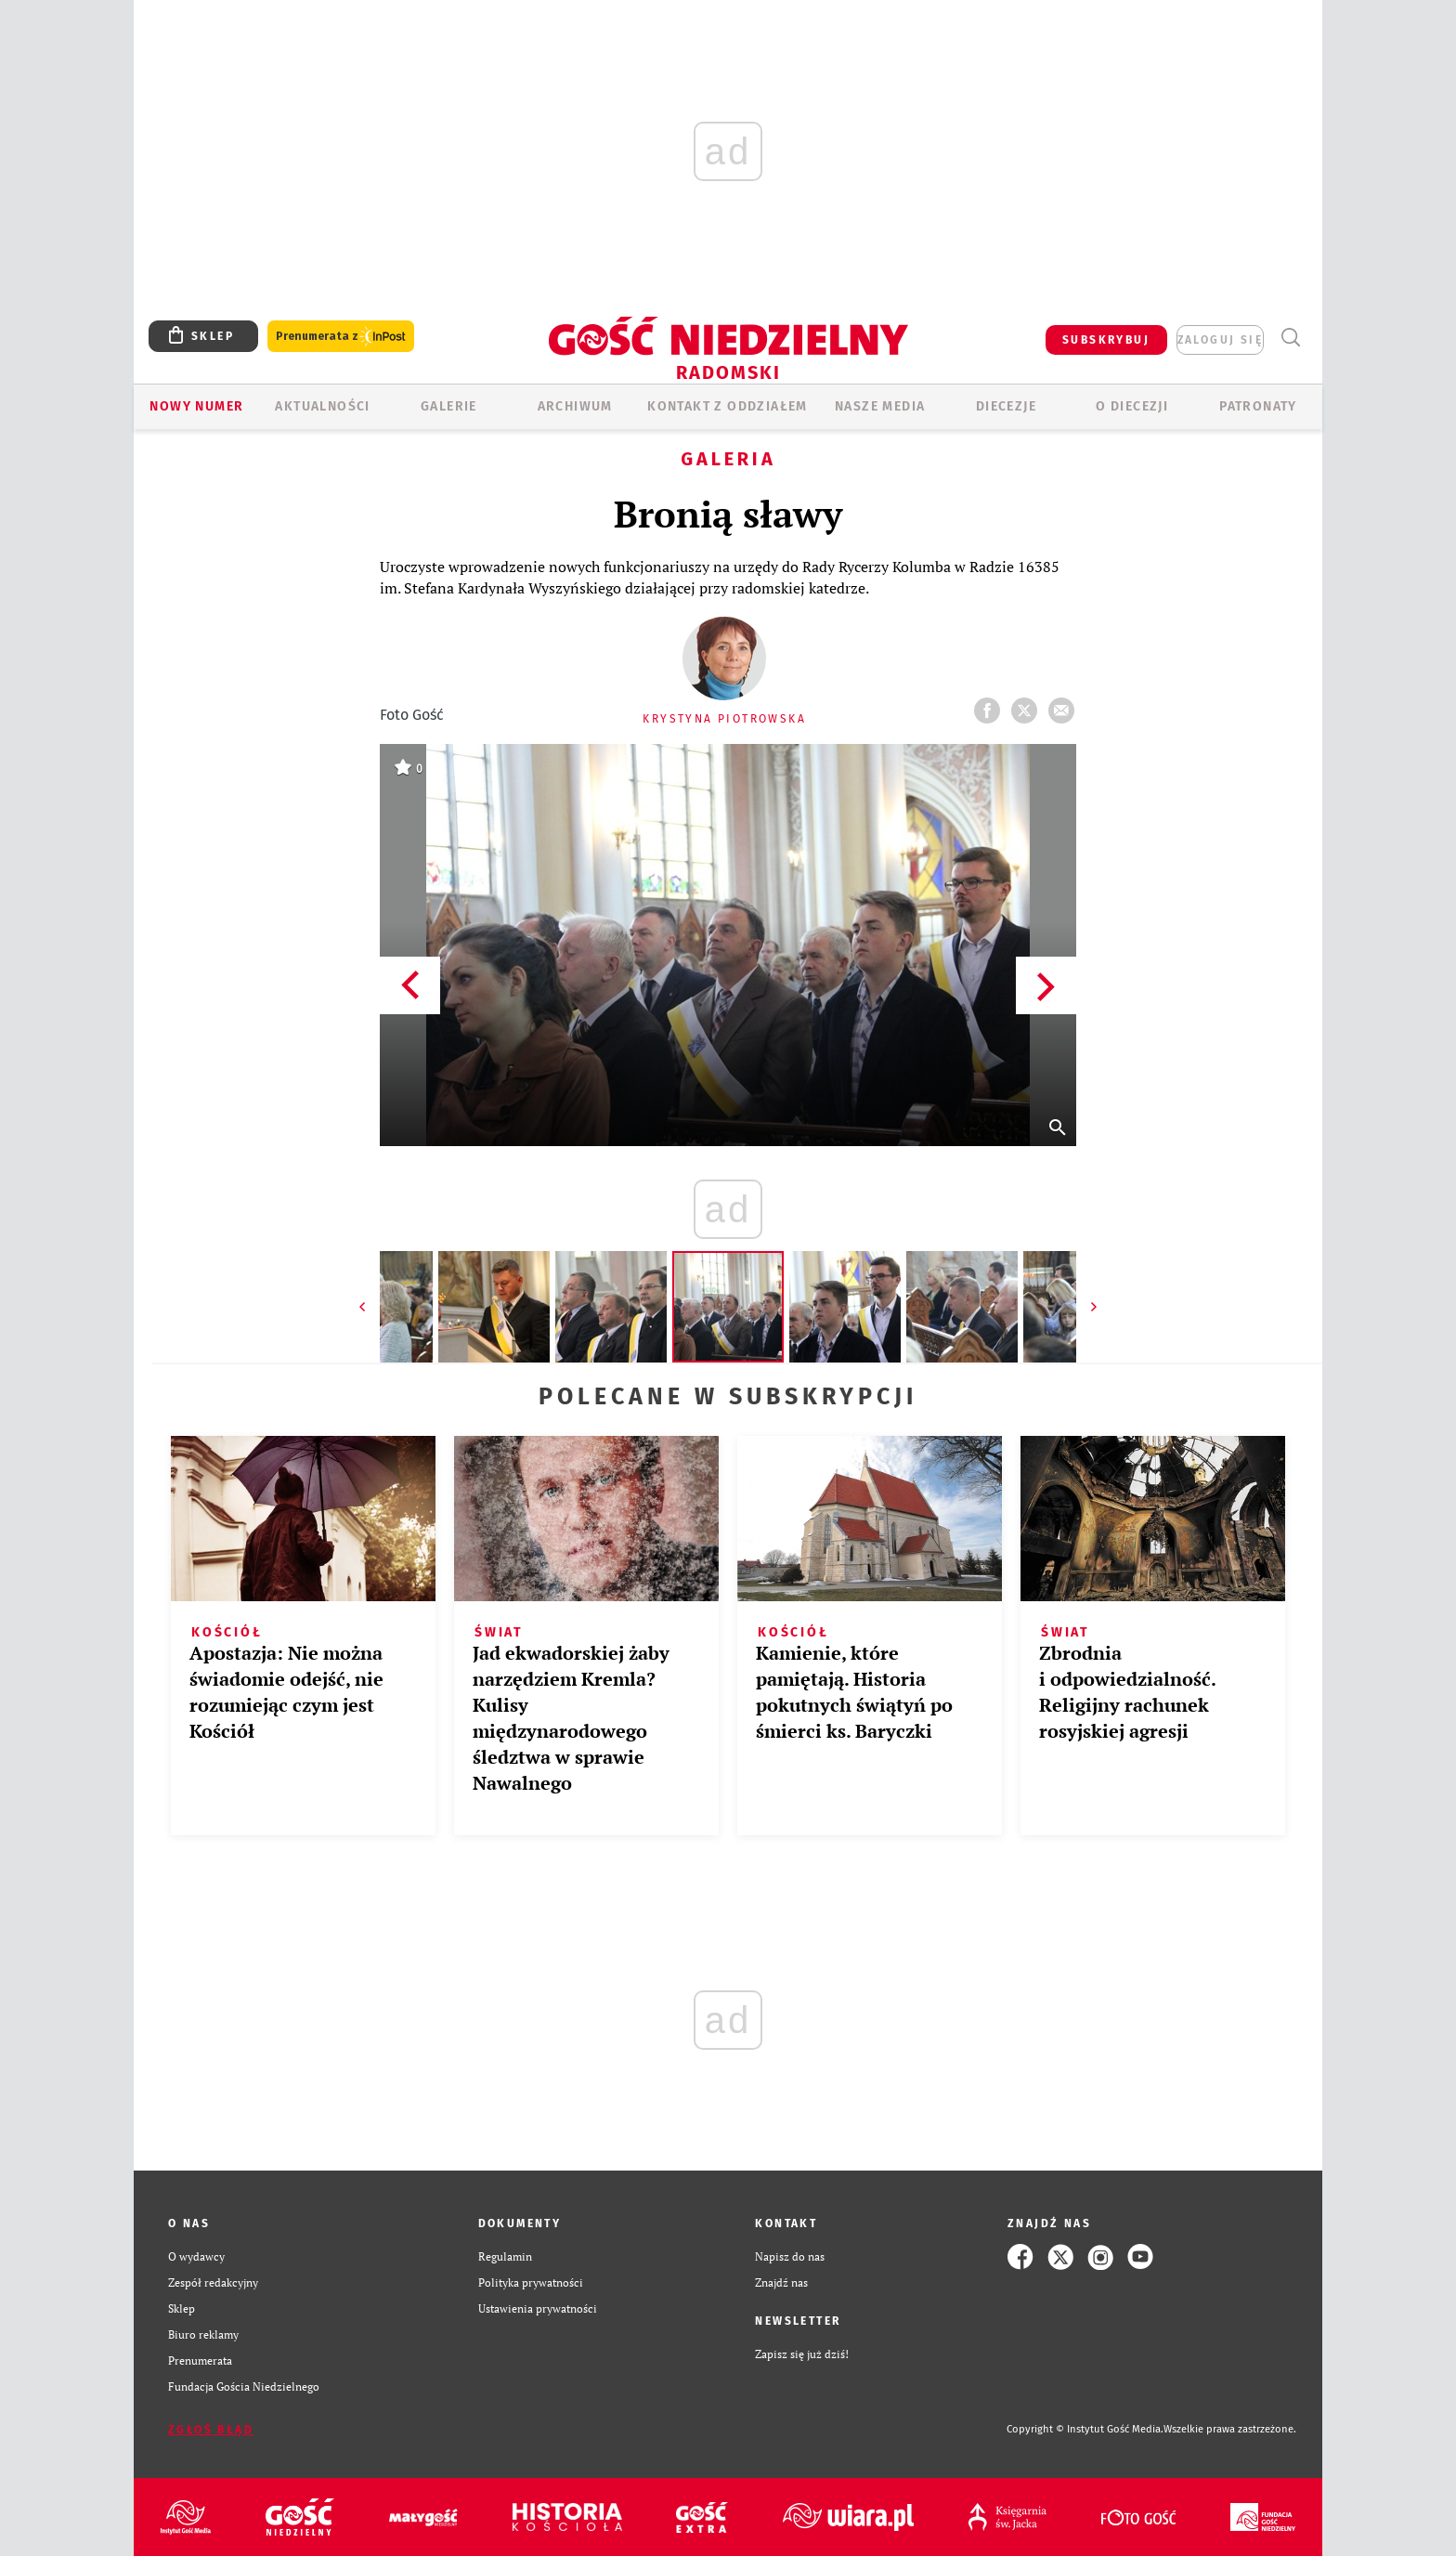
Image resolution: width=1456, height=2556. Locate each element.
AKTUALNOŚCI (322, 406)
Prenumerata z (341, 336)
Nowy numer (196, 406)
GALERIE (449, 406)
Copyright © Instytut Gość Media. (1085, 2429)
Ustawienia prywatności (537, 2308)
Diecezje (1006, 406)
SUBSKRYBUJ (1106, 339)
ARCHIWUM (575, 406)
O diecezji (1132, 406)
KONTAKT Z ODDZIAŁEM (727, 406)
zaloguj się (1220, 339)
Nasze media (880, 406)
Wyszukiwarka (1290, 337)
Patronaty (1258, 406)
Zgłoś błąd (211, 2429)
